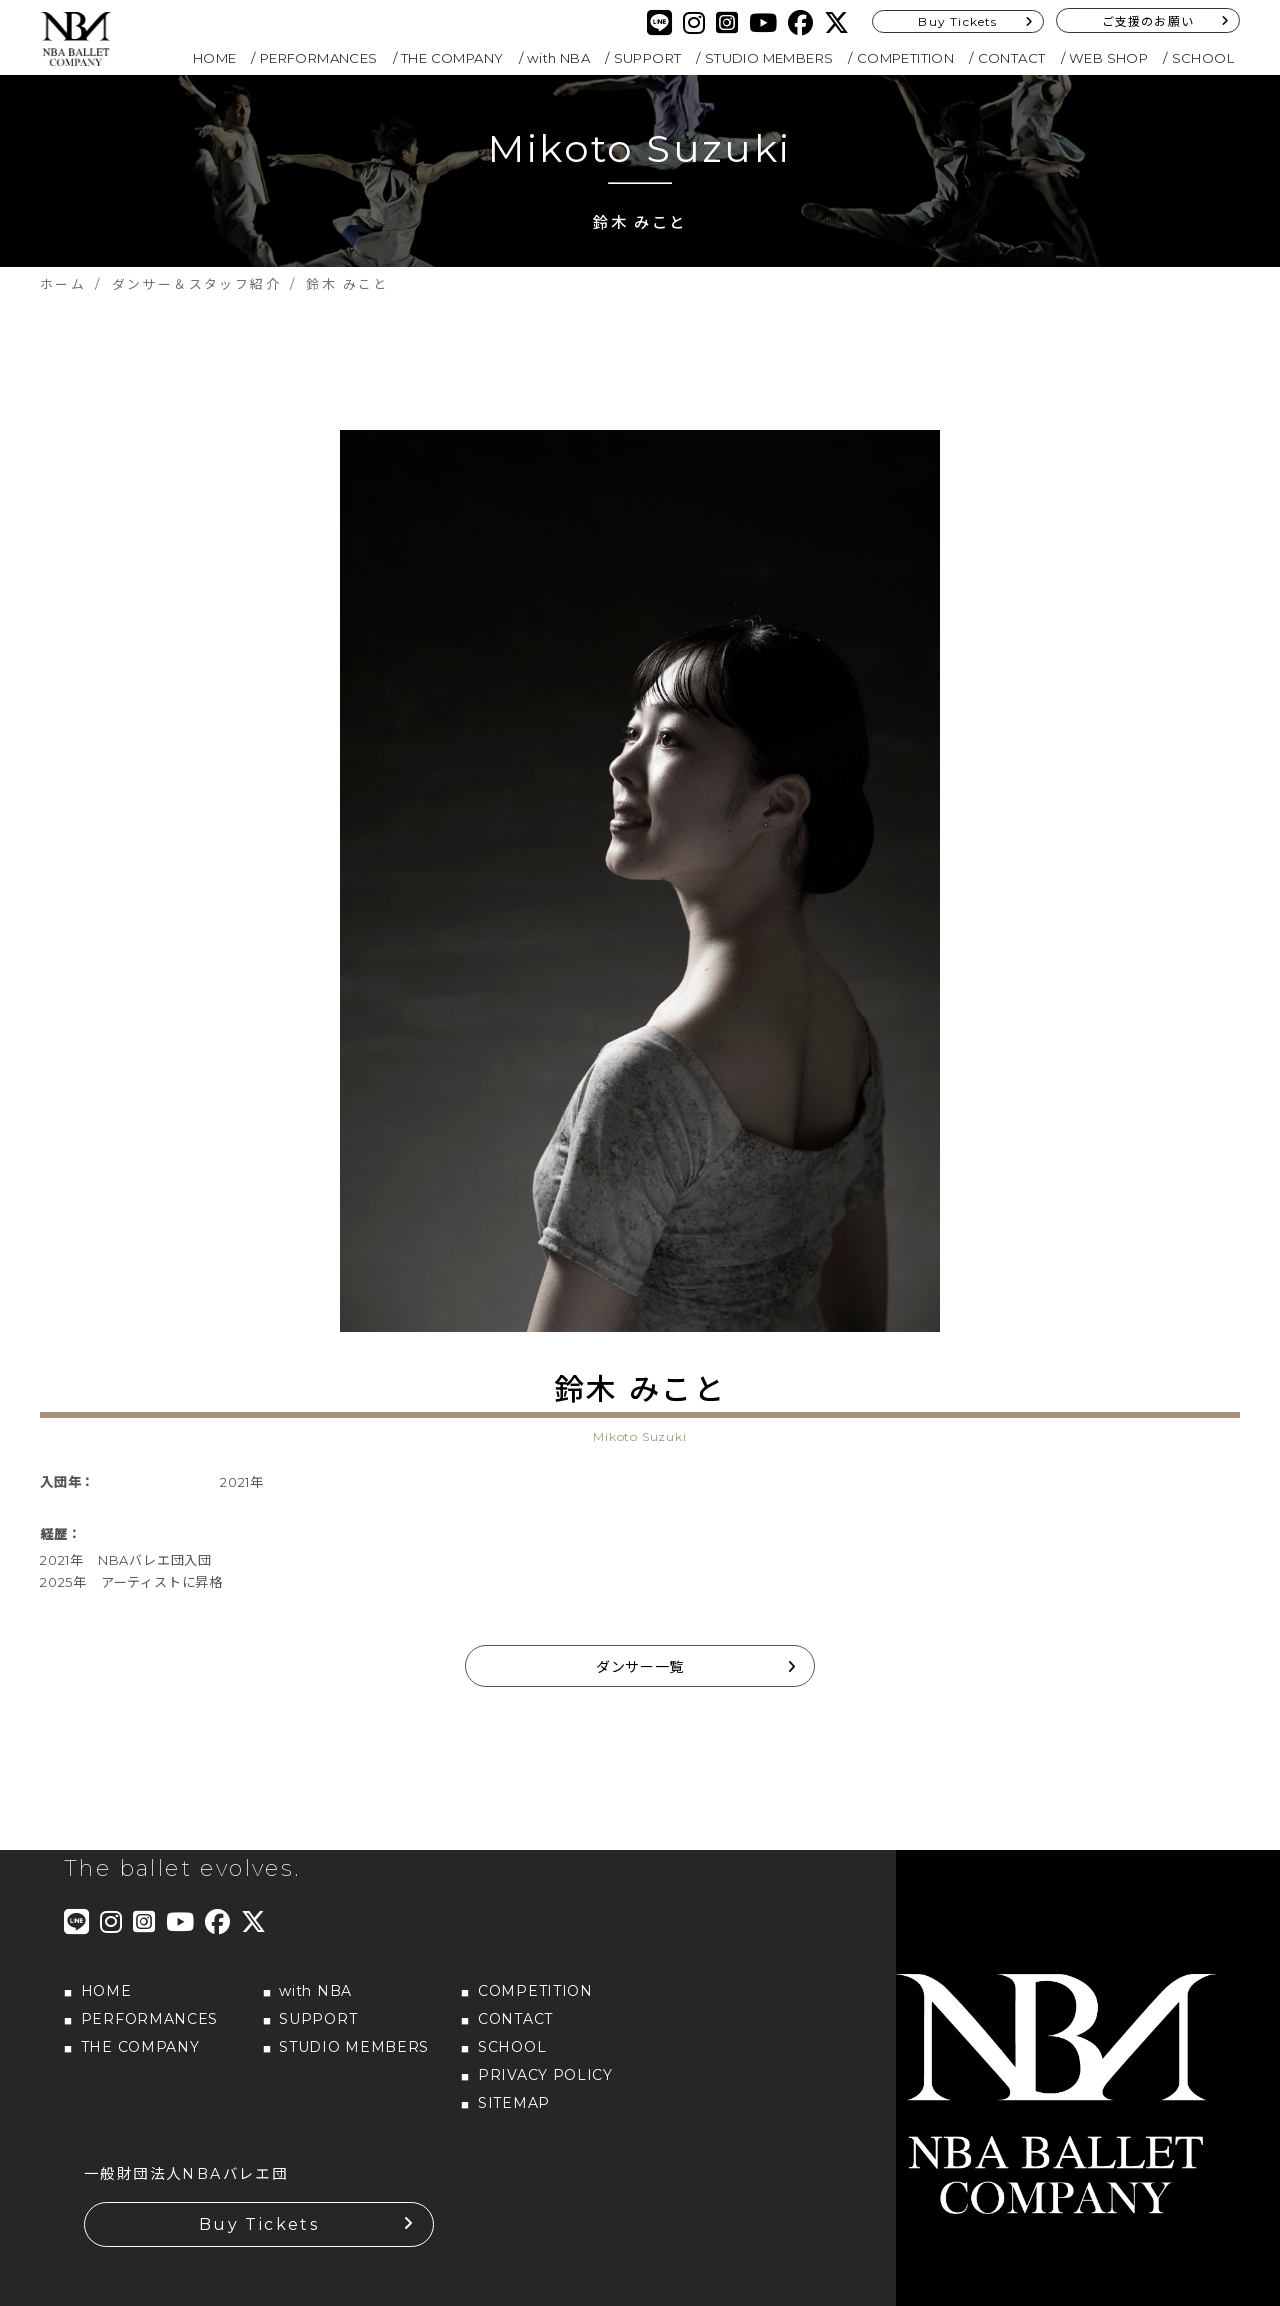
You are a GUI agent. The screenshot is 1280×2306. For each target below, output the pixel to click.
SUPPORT (648, 58)
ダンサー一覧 (640, 1667)
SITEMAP (514, 2103)
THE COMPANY (452, 58)
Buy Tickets (957, 21)
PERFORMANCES (319, 58)
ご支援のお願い (1148, 21)
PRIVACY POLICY (545, 2075)
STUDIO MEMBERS (769, 58)
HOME (215, 58)
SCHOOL (1203, 58)
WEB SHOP (1108, 58)
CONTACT (1012, 58)
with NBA (558, 58)
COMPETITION (905, 58)
